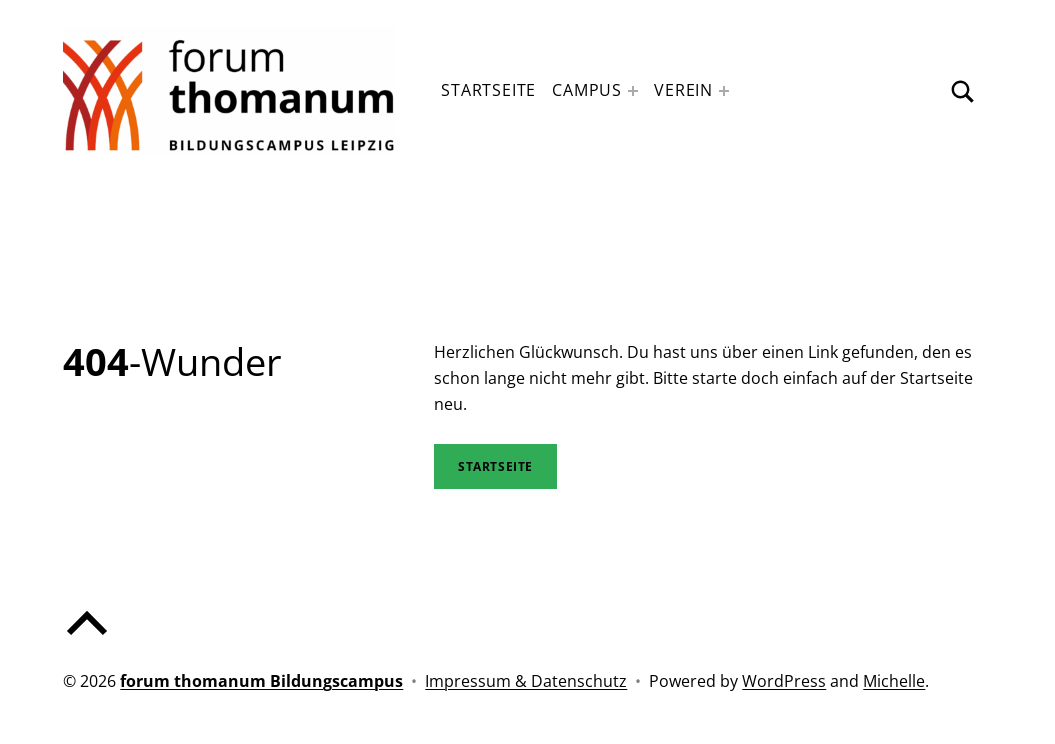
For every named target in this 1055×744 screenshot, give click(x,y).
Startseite (488, 90)
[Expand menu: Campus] (633, 91)
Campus (587, 90)
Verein (683, 90)
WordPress (784, 681)
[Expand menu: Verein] (724, 91)
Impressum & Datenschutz (526, 681)
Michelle (894, 681)
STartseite (495, 466)
